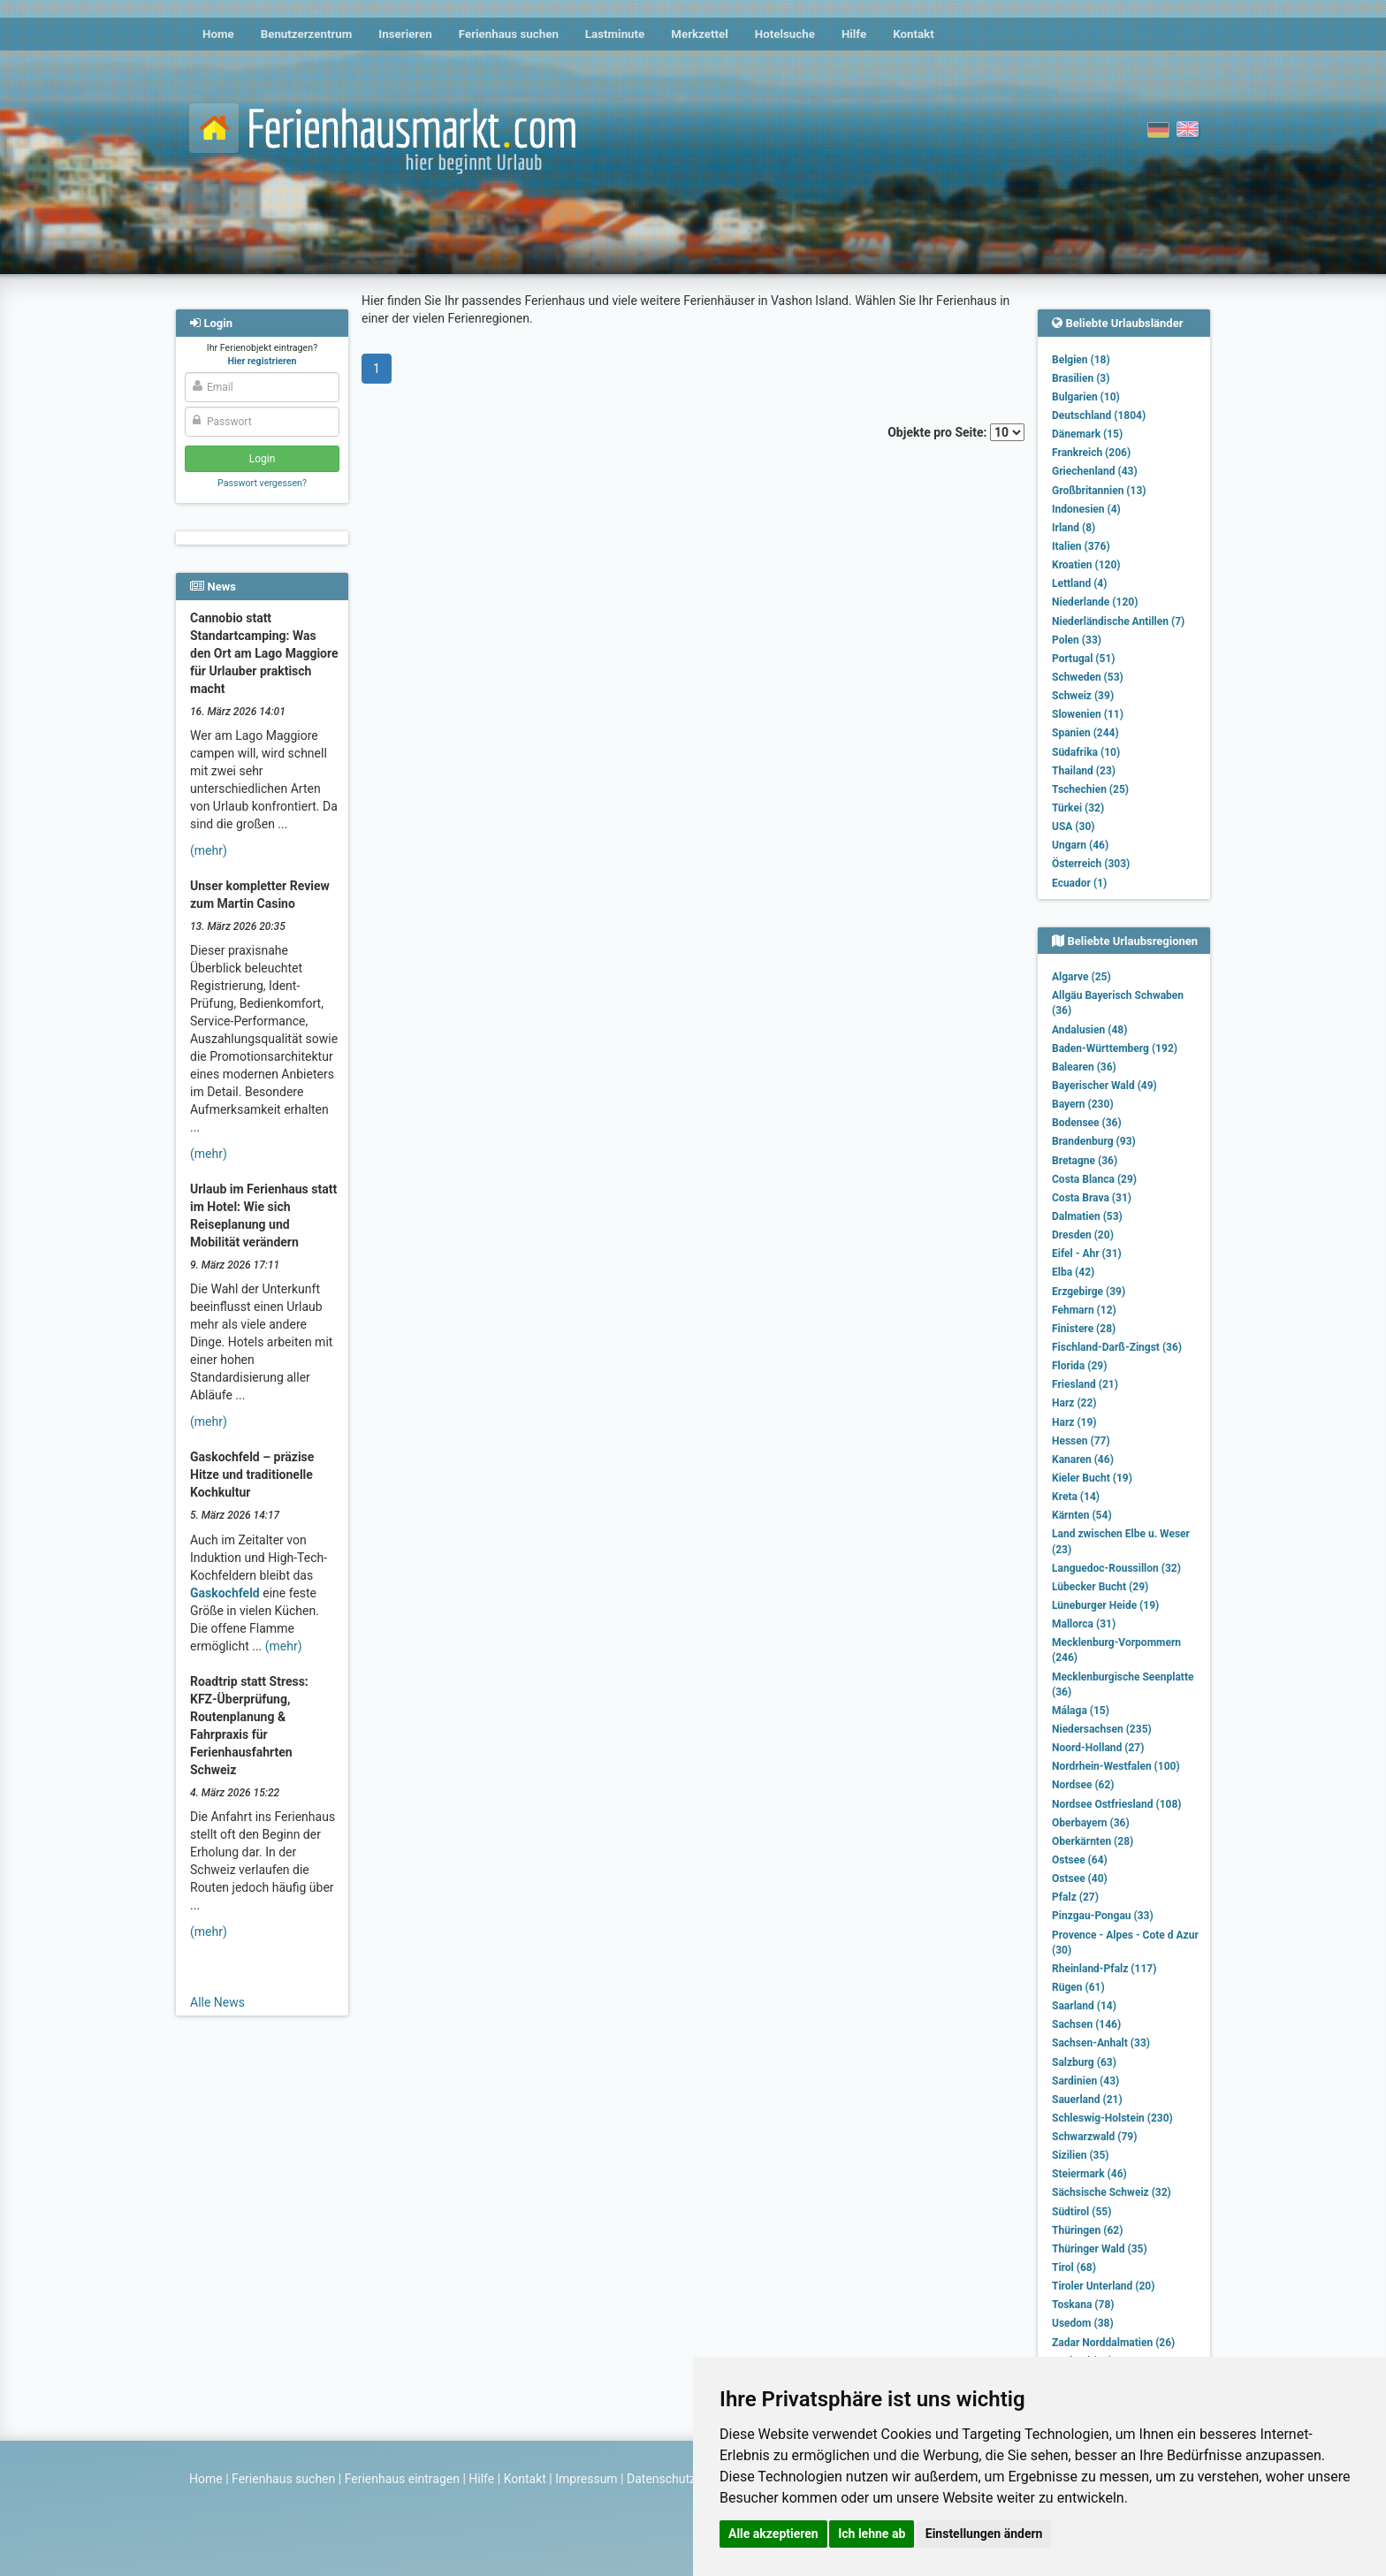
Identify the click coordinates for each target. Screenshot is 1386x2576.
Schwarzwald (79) (1094, 2136)
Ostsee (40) (1080, 1878)
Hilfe (854, 34)
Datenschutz (661, 2479)
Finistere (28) (1084, 1328)
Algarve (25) (1081, 977)
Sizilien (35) (1080, 2155)
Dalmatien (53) (1087, 1216)
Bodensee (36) (1087, 1123)
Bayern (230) (1083, 1104)
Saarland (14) (1084, 2006)
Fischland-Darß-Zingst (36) (1117, 1347)
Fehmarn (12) (1084, 1310)
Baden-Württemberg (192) (1114, 1048)
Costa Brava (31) (1091, 1198)
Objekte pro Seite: (955, 432)
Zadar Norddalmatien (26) (1113, 2342)
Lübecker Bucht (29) (1100, 1587)
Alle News (217, 2002)
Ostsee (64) (1080, 1860)
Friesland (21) (1085, 1384)
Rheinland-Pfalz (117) (1104, 1968)
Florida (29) (1079, 1366)
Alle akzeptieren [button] (773, 2533)
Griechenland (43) (1095, 471)
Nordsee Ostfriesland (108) (1117, 1804)
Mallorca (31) (1084, 1624)
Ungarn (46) (1080, 845)
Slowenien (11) (1087, 714)
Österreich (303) (1091, 863)
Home (218, 34)
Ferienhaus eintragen (402, 2479)
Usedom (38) (1083, 2323)
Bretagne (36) (1084, 1161)
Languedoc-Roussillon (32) (1116, 1568)
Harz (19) (1074, 1422)
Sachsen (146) (1086, 2024)
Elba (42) (1073, 1272)
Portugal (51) (1084, 658)
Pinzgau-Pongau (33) (1103, 1915)
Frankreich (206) (1091, 452)
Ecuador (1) (1079, 883)
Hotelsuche (785, 34)
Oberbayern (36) (1091, 1823)
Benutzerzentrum (307, 34)
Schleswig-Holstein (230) (1112, 2118)
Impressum (586, 2479)
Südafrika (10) (1086, 752)
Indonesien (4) (1086, 509)
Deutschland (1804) (1099, 415)
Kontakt (913, 34)
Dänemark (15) (1087, 434)
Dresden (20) (1083, 1235)
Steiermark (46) (1089, 2174)
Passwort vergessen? (262, 483)
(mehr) (208, 850)
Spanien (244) (1085, 733)
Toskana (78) (1083, 2304)
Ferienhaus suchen (509, 34)
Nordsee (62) (1083, 1785)
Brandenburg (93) (1094, 1141)
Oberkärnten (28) (1092, 1841)
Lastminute (614, 34)
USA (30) (1073, 826)
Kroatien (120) (1086, 565)
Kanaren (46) (1083, 1459)
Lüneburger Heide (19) (1105, 1605)
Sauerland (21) (1087, 2099)
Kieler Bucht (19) (1092, 1478)
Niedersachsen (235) (1102, 1729)
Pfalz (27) (1075, 1897)
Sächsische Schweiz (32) (1111, 2192)
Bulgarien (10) (1086, 397)
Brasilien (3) (1080, 378)
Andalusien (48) (1089, 1030)
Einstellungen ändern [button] (984, 2533)
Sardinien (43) (1085, 2081)
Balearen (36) (1084, 1067)
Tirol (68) (1074, 2267)
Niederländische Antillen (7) (1118, 621)
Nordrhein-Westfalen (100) (1116, 1766)
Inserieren (404, 34)
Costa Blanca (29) (1094, 1179)
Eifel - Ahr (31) (1087, 1253)
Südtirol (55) (1081, 2212)
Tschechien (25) (1090, 789)
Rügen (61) (1078, 1987)
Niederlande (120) (1095, 602)
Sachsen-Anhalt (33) (1101, 2043)
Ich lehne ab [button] (871, 2533)
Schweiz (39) (1083, 696)
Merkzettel (699, 34)
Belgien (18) (1081, 360)
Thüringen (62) (1087, 2230)
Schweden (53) (1087, 677)
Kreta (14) (1076, 1496)
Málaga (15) (1080, 1710)
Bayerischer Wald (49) (1104, 1085)
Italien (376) (1081, 546)
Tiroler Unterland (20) (1103, 2286)
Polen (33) (1076, 640)
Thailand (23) (1084, 771)
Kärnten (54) (1082, 1515)
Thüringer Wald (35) (1099, 2249)
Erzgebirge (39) (1088, 1291)
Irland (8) (1073, 528)
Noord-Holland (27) (1098, 1747)
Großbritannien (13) (1099, 490)
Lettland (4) (1079, 583)
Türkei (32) (1078, 808)
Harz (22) (1074, 1403)
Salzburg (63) (1084, 2062)
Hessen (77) (1081, 1441)
